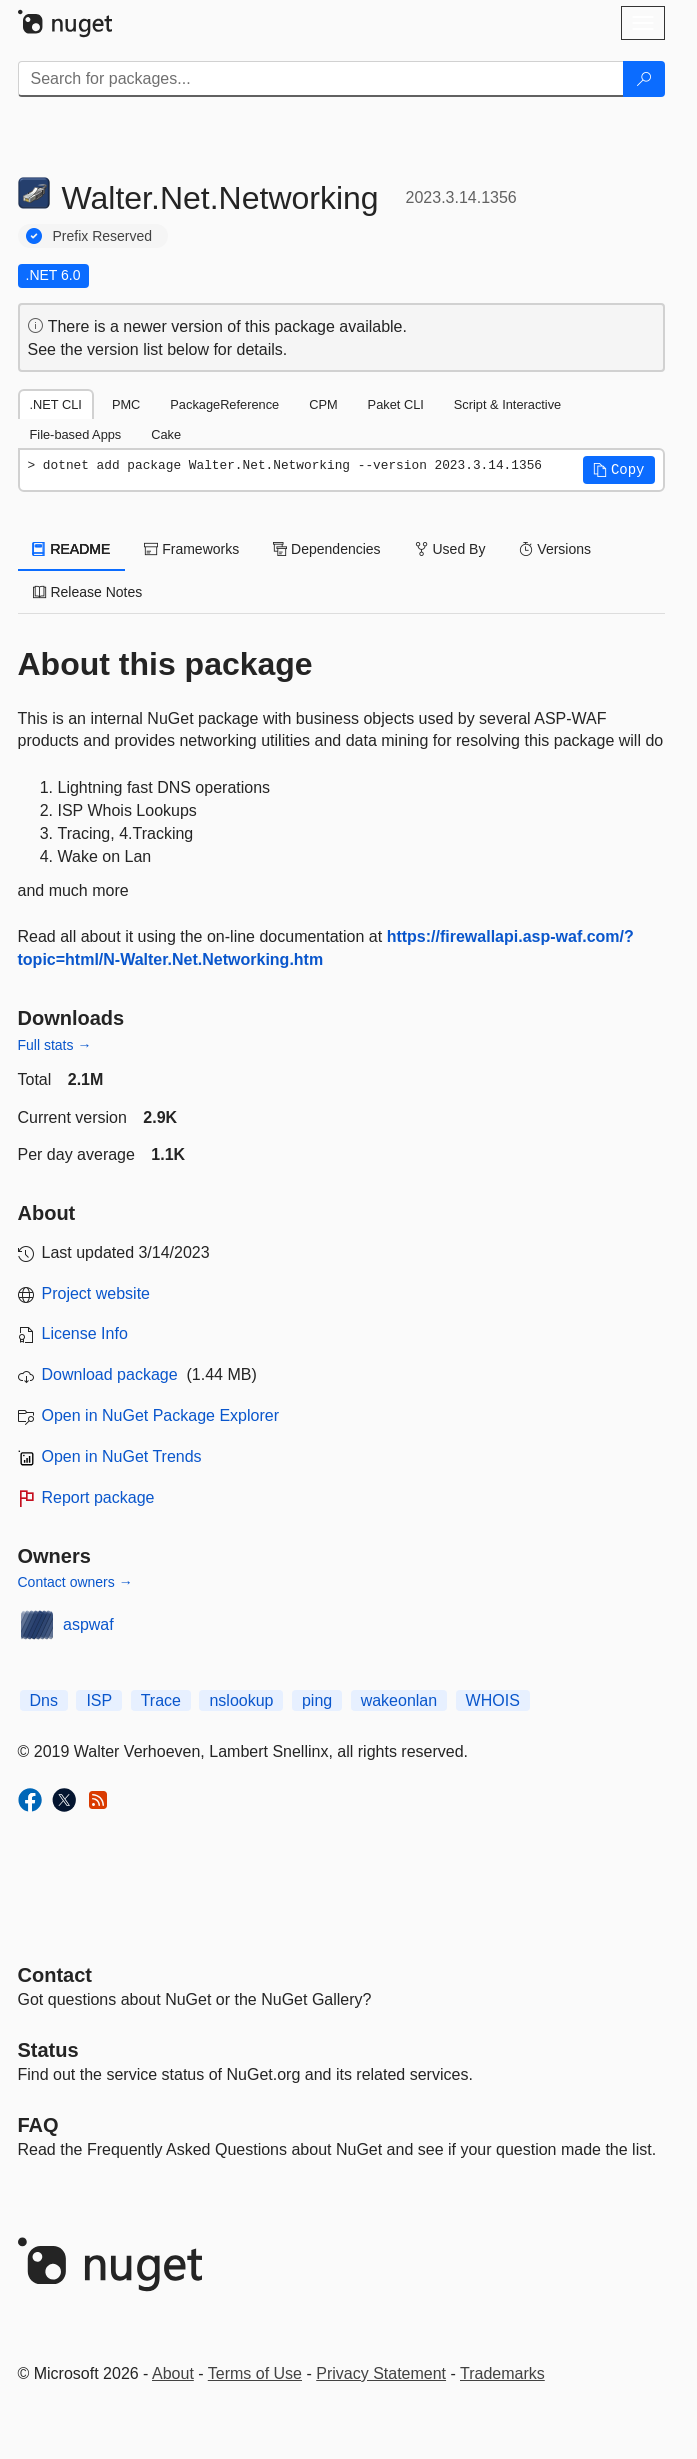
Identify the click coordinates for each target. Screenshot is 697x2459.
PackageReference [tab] (224, 404)
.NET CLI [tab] (56, 404)
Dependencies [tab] (326, 549)
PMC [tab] (126, 404)
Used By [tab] (450, 549)
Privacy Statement (381, 2373)
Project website (96, 1293)
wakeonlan (399, 1700)
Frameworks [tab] (191, 549)
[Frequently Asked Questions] (38, 2125)
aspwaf (88, 1624)
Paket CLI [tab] (396, 404)
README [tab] (72, 549)
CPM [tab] (323, 404)
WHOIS (493, 1700)
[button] (619, 470)
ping (317, 1700)
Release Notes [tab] (88, 592)
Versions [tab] (555, 549)
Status (48, 2050)
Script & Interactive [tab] (507, 404)
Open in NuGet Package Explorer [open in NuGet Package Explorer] (160, 1415)
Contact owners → (75, 1582)
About (173, 2373)
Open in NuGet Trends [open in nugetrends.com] (122, 1456)
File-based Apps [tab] (76, 434)
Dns (44, 1700)
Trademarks (502, 2373)
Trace (161, 1700)
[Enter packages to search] (321, 79)
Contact (55, 1975)
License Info (85, 1333)
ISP (99, 1700)
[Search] (644, 79)
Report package (98, 1497)
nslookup (241, 1700)
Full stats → (55, 1045)
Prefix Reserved (103, 236)
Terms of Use (255, 2373)
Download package (110, 1374)
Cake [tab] (166, 434)
